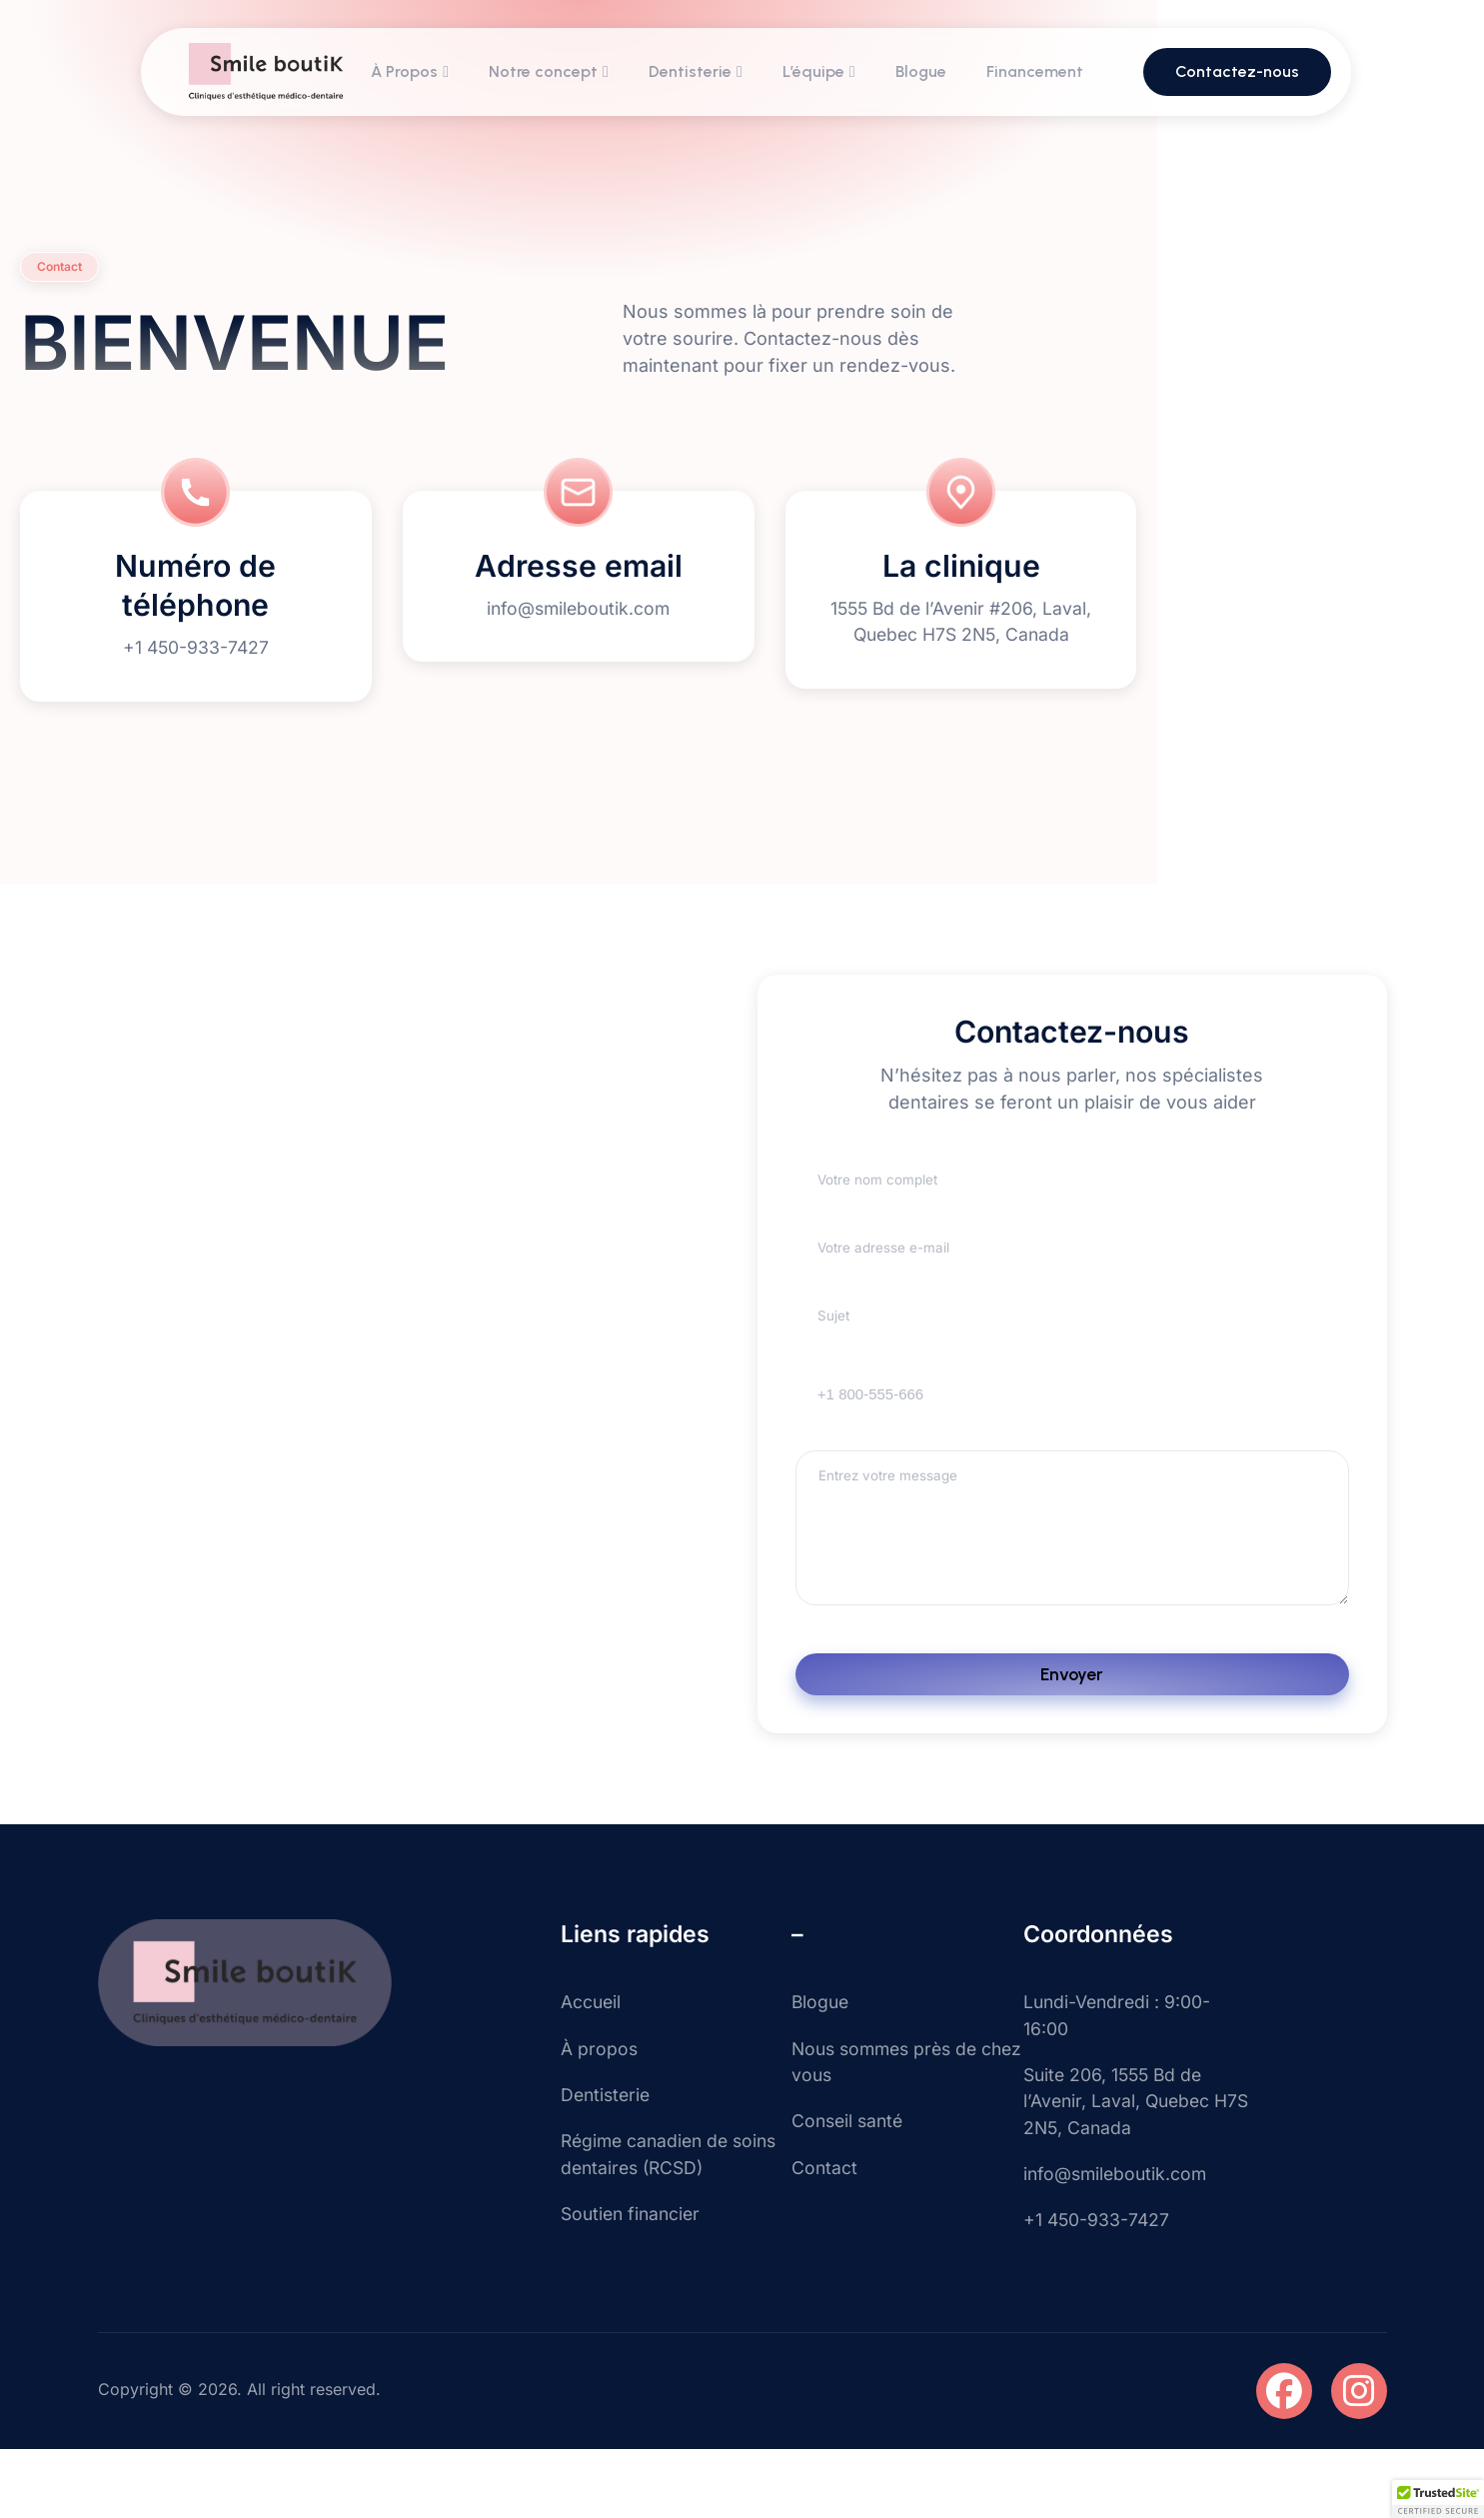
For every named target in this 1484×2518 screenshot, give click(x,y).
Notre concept (550, 73)
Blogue (921, 73)
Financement (1035, 73)
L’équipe (819, 73)
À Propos (411, 73)
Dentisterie (696, 73)
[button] (1438, 2499)
